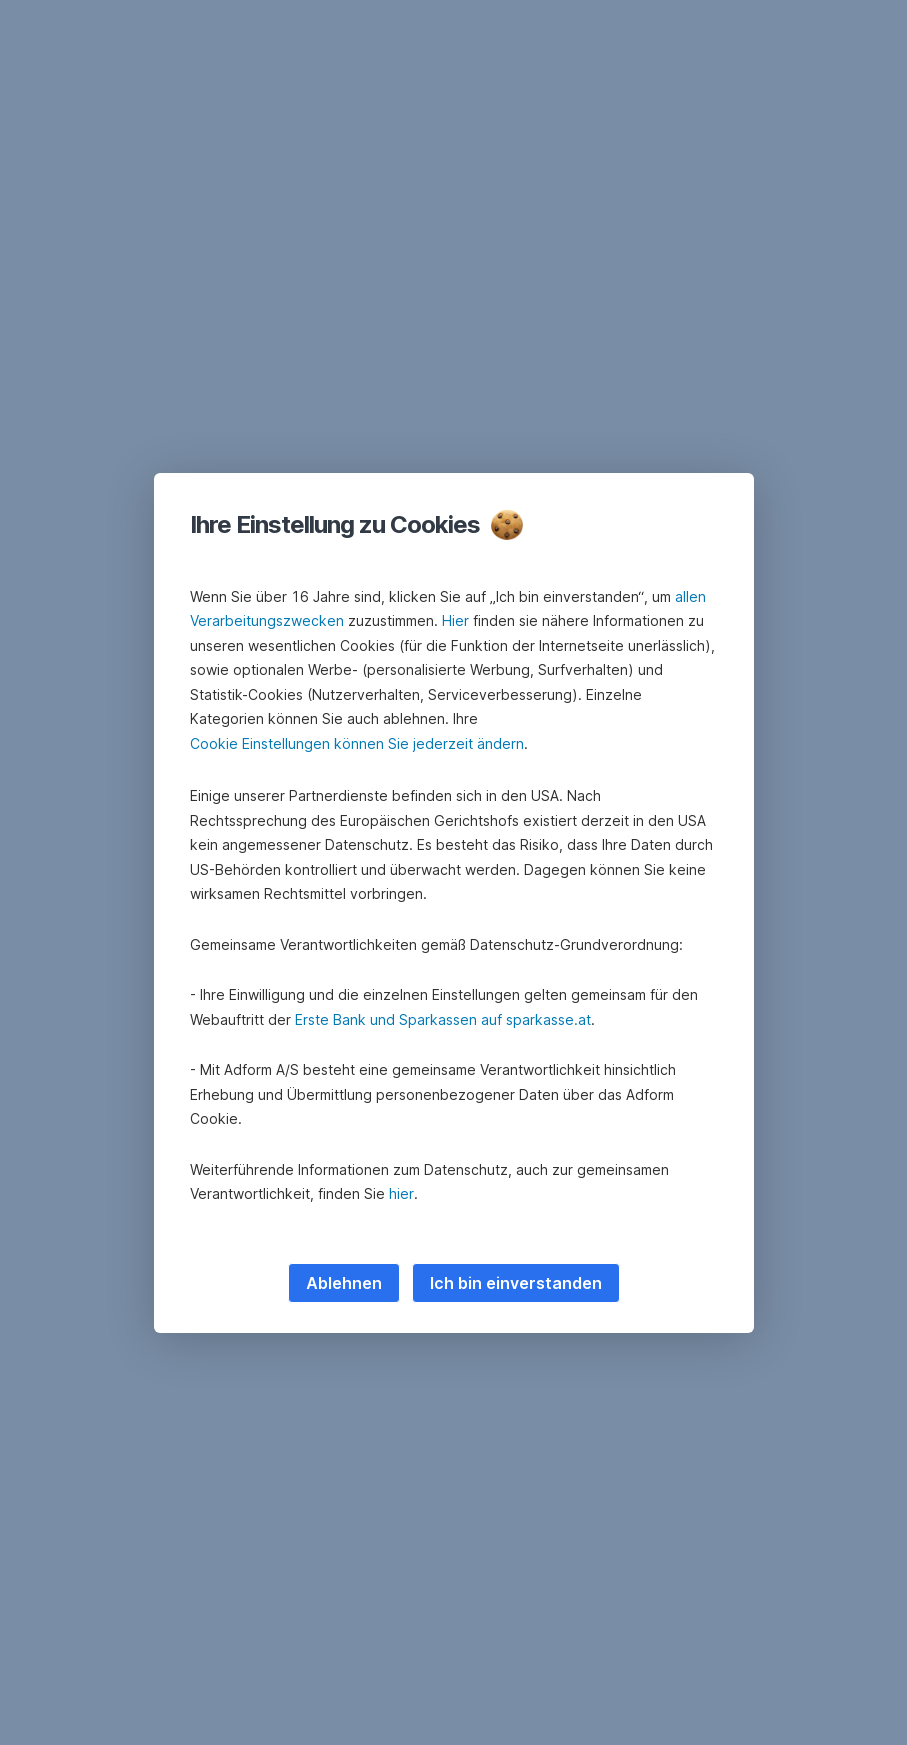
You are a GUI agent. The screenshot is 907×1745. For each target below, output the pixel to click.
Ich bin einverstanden (516, 1283)
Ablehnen (344, 1283)
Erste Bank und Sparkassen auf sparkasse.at (443, 1019)
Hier (455, 620)
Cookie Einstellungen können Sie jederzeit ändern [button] (357, 743)
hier (401, 1193)
